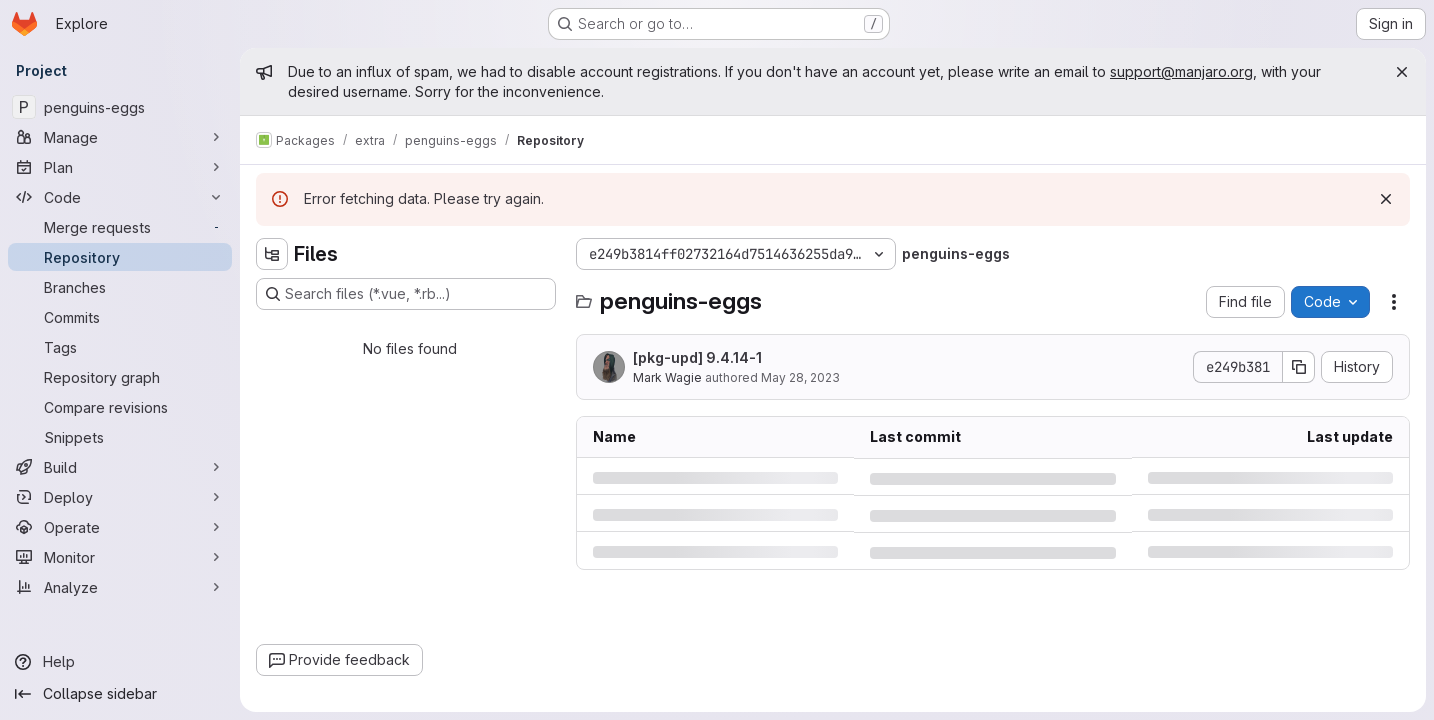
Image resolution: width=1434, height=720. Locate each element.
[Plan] (120, 167)
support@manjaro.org (1181, 71)
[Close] (1402, 72)
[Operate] (120, 527)
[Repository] (120, 257)
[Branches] (120, 287)
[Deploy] (120, 497)
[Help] (120, 662)
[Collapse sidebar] (120, 694)
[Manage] (120, 137)
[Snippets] (120, 437)
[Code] (120, 197)
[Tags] (120, 347)
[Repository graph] (120, 377)
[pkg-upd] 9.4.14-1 (697, 357)
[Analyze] (120, 587)
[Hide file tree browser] (272, 254)
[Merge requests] (120, 227)
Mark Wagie (667, 377)
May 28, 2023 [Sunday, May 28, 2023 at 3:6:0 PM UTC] (800, 377)
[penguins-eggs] (120, 107)
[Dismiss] (1386, 199)
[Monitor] (120, 557)
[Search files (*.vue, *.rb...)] (406, 294)
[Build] (120, 467)
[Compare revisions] (120, 407)
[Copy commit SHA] (1299, 367)
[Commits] (120, 317)
